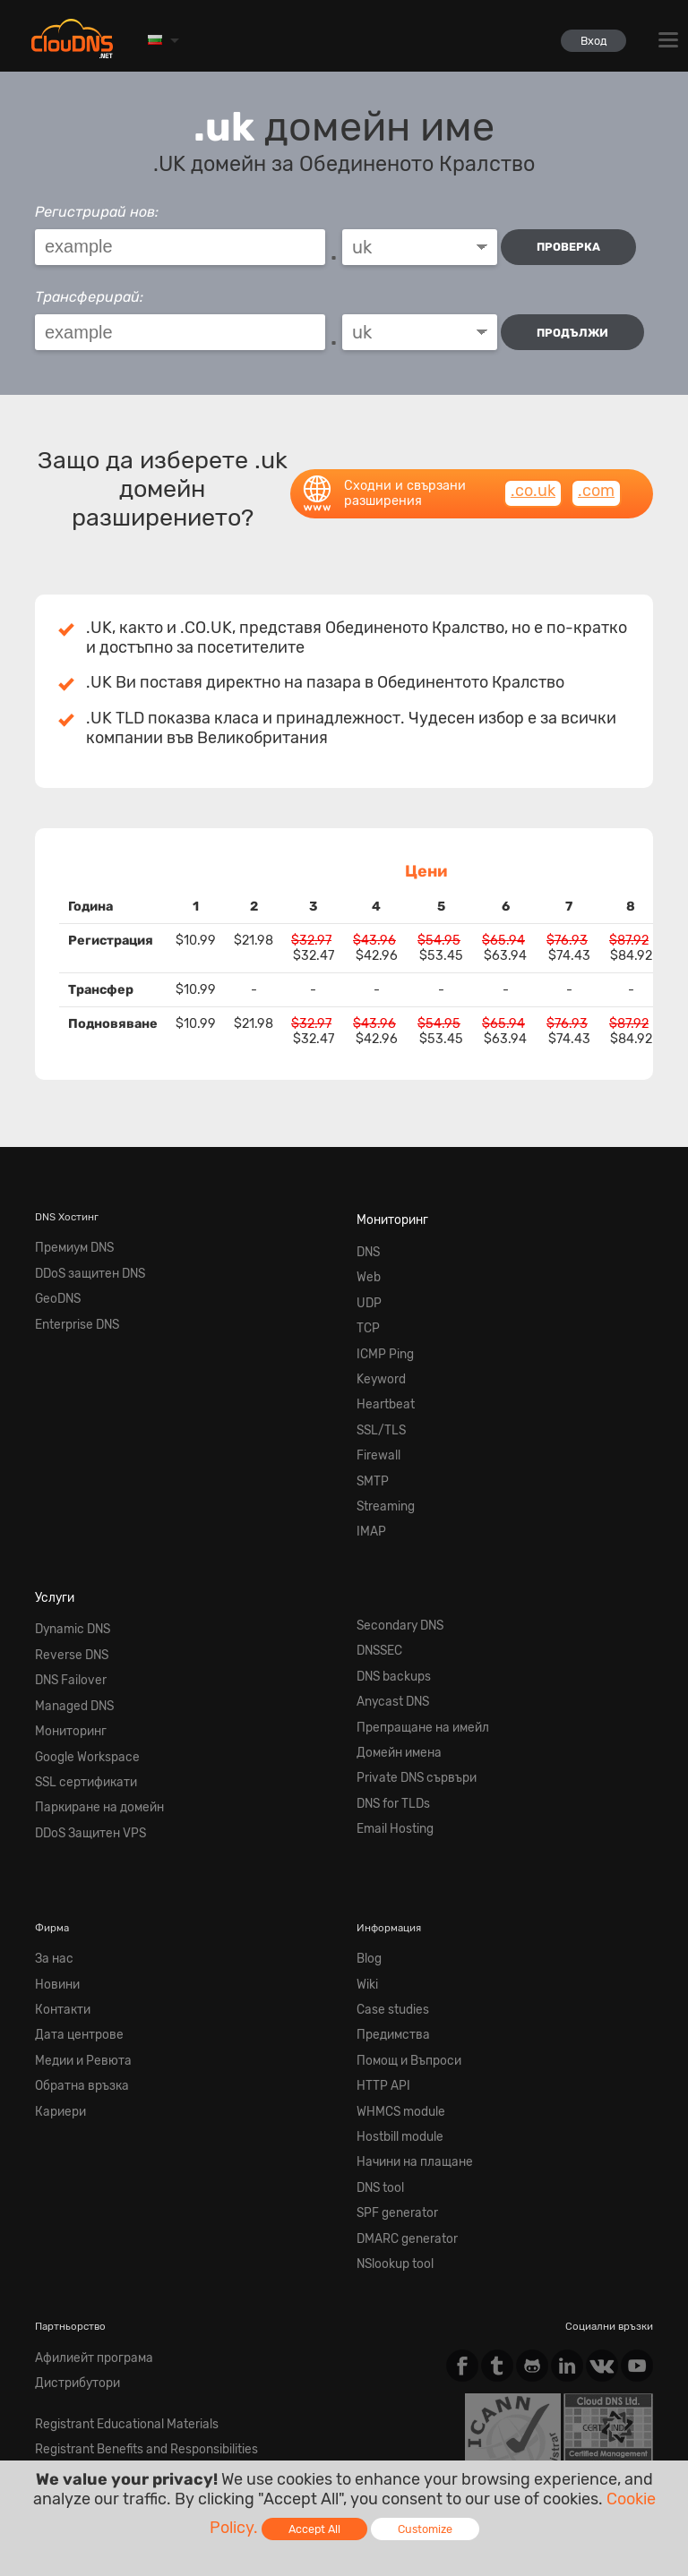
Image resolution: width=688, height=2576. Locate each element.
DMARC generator (399, 2080)
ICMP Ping (381, 1315)
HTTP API (379, 1953)
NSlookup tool (391, 2101)
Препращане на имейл (412, 1638)
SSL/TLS (377, 1379)
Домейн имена (392, 1660)
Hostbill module (394, 1995)
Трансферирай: (89, 289)
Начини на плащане (405, 2016)
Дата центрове (71, 1910)
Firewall (375, 1400)
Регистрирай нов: (97, 211)
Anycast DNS (387, 1618)
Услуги (51, 1525)
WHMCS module (394, 1973)
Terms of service (84, 2418)
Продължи (578, 324)
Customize (425, 2529)
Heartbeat (379, 1357)
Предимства (387, 1910)
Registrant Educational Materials (111, 2249)
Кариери (56, 1973)
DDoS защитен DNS (82, 1251)
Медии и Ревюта (75, 1931)
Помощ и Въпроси (402, 1931)
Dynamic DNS (67, 1553)
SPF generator (390, 2059)
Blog (368, 1846)
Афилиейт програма (85, 2191)
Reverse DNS (65, 1575)
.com (596, 475)
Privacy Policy (194, 2418)
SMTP (370, 1422)
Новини (54, 1867)
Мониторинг (387, 1201)
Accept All (314, 2529)
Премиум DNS (69, 1229)
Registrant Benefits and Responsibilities (130, 2270)
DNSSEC (377, 1575)
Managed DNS (68, 1618)
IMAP (369, 1464)
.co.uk (533, 475)
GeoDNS (54, 1272)
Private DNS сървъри (407, 1681)
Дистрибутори (71, 2212)
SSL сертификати (77, 1681)
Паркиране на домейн (89, 1703)
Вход (585, 40)
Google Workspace (79, 1660)
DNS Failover (65, 1596)
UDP (367, 1272)
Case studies (387, 1888)
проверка (574, 246)
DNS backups (388, 1596)
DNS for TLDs (388, 1703)
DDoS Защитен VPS (82, 1724)
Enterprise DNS (71, 1294)
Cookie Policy (295, 2418)
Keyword (377, 1336)
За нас (50, 1846)
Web (366, 1251)
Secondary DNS (393, 1553)
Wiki (366, 1867)
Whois (49, 2292)
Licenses (184, 2434)
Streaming (381, 1442)
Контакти (58, 1888)
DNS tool (378, 2038)
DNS (367, 1229)
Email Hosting (390, 1724)
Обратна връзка (74, 1953)
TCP (366, 1294)
